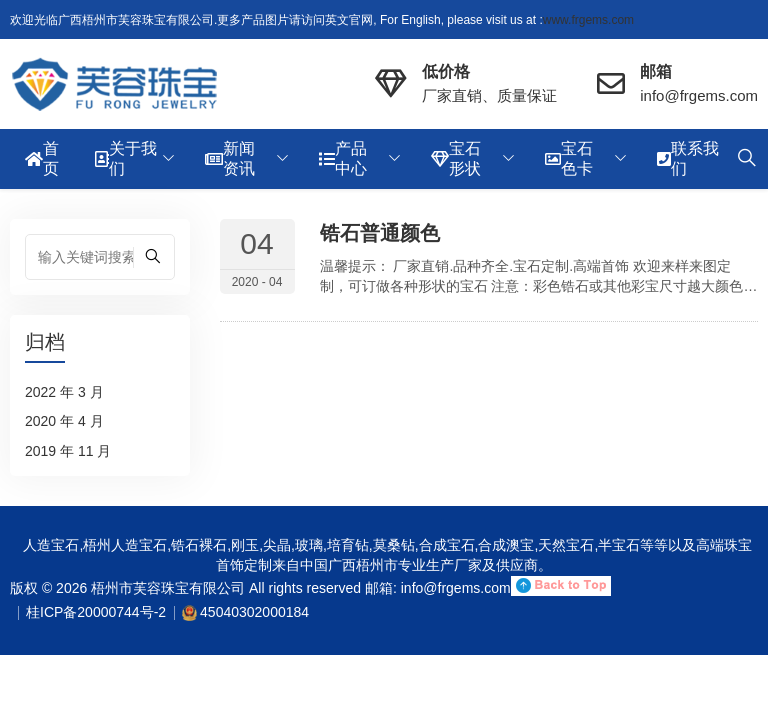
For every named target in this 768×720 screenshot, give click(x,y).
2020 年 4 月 (64, 421)
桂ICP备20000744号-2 (96, 612)
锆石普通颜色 (380, 233)
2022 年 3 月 (64, 392)
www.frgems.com (588, 20)
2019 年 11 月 (68, 451)
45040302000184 (254, 612)
